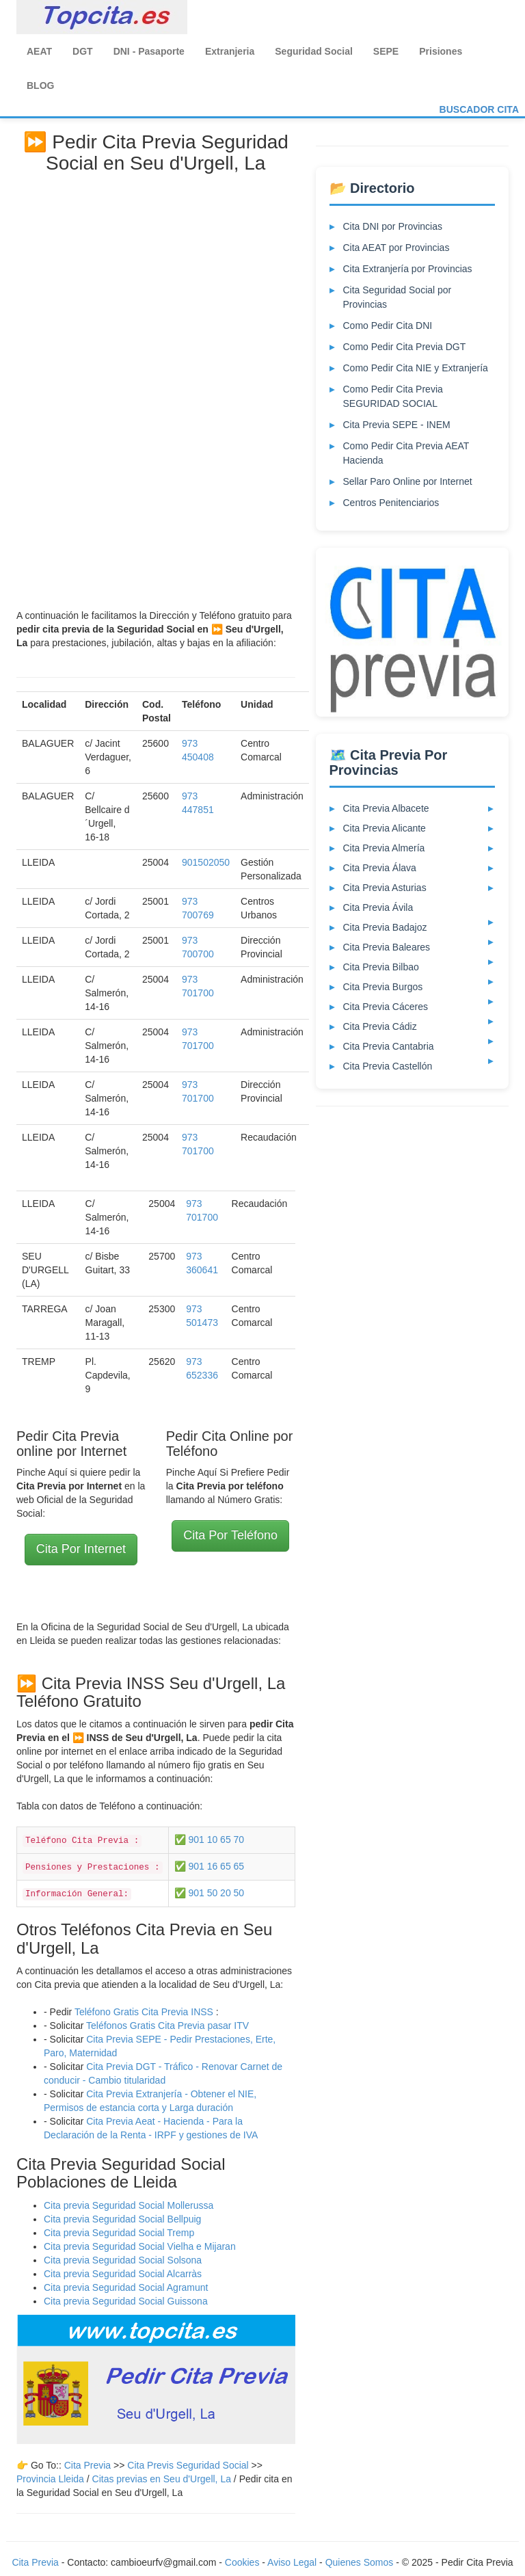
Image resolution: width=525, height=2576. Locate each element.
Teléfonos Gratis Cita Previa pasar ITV (167, 2025)
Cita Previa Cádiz (380, 1026)
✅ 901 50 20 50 (209, 1892)
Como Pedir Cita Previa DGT (404, 346)
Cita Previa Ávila (378, 907)
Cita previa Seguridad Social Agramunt (126, 2287)
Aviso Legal (292, 2562)
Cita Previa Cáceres (386, 1006)
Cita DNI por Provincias (393, 226)
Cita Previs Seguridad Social (189, 2465)
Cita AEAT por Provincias (396, 247)
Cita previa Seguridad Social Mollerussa (128, 2205)
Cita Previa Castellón (388, 1066)
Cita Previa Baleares (387, 947)
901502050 (206, 862)
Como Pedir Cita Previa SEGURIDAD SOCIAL (393, 396)
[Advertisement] (155, 386)
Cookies (243, 2562)
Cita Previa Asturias (385, 887)
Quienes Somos (360, 2562)
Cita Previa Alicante (384, 828)
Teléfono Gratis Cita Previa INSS (144, 2011)
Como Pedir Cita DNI (388, 325)
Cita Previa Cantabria (388, 1046)
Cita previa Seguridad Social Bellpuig (122, 2219)
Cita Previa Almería (384, 847)
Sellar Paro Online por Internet (407, 481)
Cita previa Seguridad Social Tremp (119, 2232)
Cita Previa (87, 2465)
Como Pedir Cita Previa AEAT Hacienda (406, 453)
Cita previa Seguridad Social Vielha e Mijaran (140, 2246)
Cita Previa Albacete (386, 808)
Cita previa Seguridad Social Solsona (123, 2260)
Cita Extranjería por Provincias (407, 268)
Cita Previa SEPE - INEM (396, 424)
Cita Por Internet (81, 1549)
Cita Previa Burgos (383, 986)
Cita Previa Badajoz (385, 927)
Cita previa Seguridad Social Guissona (126, 2301)
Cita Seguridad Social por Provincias (397, 297)
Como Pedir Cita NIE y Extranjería (415, 367)
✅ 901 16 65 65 (209, 1866)
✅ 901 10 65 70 (209, 1839)
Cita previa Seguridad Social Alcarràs (123, 2273)
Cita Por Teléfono (230, 1535)
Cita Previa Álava (379, 867)
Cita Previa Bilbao (381, 966)
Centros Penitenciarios (391, 502)
